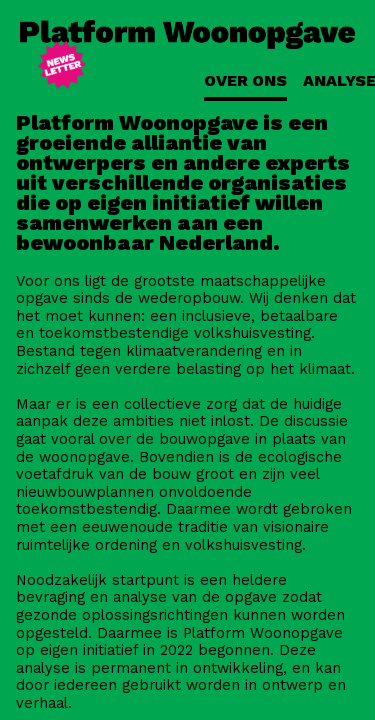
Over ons (245, 80)
